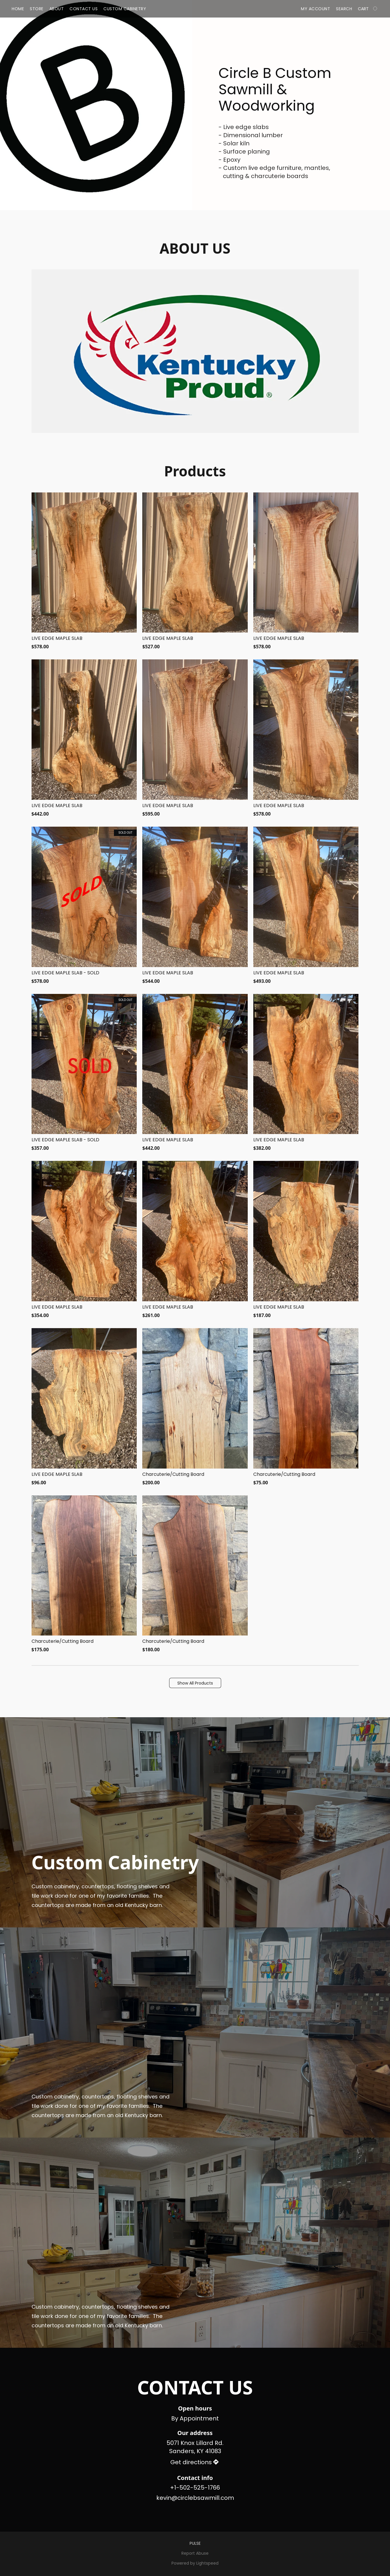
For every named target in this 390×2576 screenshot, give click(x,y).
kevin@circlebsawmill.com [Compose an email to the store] (195, 2498)
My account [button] (315, 9)
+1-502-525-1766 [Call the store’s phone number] (195, 2487)
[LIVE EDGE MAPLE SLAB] (84, 571)
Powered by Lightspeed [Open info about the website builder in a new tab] (195, 2563)
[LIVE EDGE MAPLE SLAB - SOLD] (84, 906)
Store (37, 9)
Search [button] (344, 9)
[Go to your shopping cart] (368, 8)
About (56, 9)
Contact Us (84, 9)
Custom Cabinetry (124, 9)
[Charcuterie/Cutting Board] (195, 1407)
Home (18, 9)
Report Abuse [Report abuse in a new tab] (195, 2553)
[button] (195, 1683)
